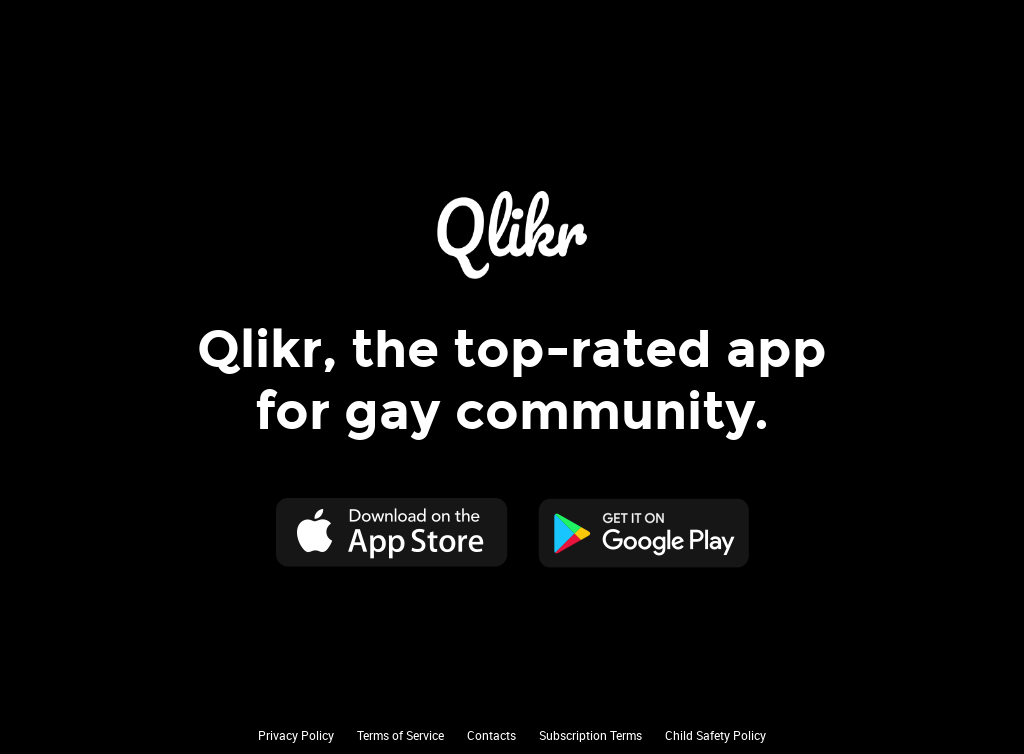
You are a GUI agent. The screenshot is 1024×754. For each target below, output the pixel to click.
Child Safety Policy (715, 735)
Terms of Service (400, 735)
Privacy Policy (296, 735)
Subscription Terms (590, 735)
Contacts (491, 735)
